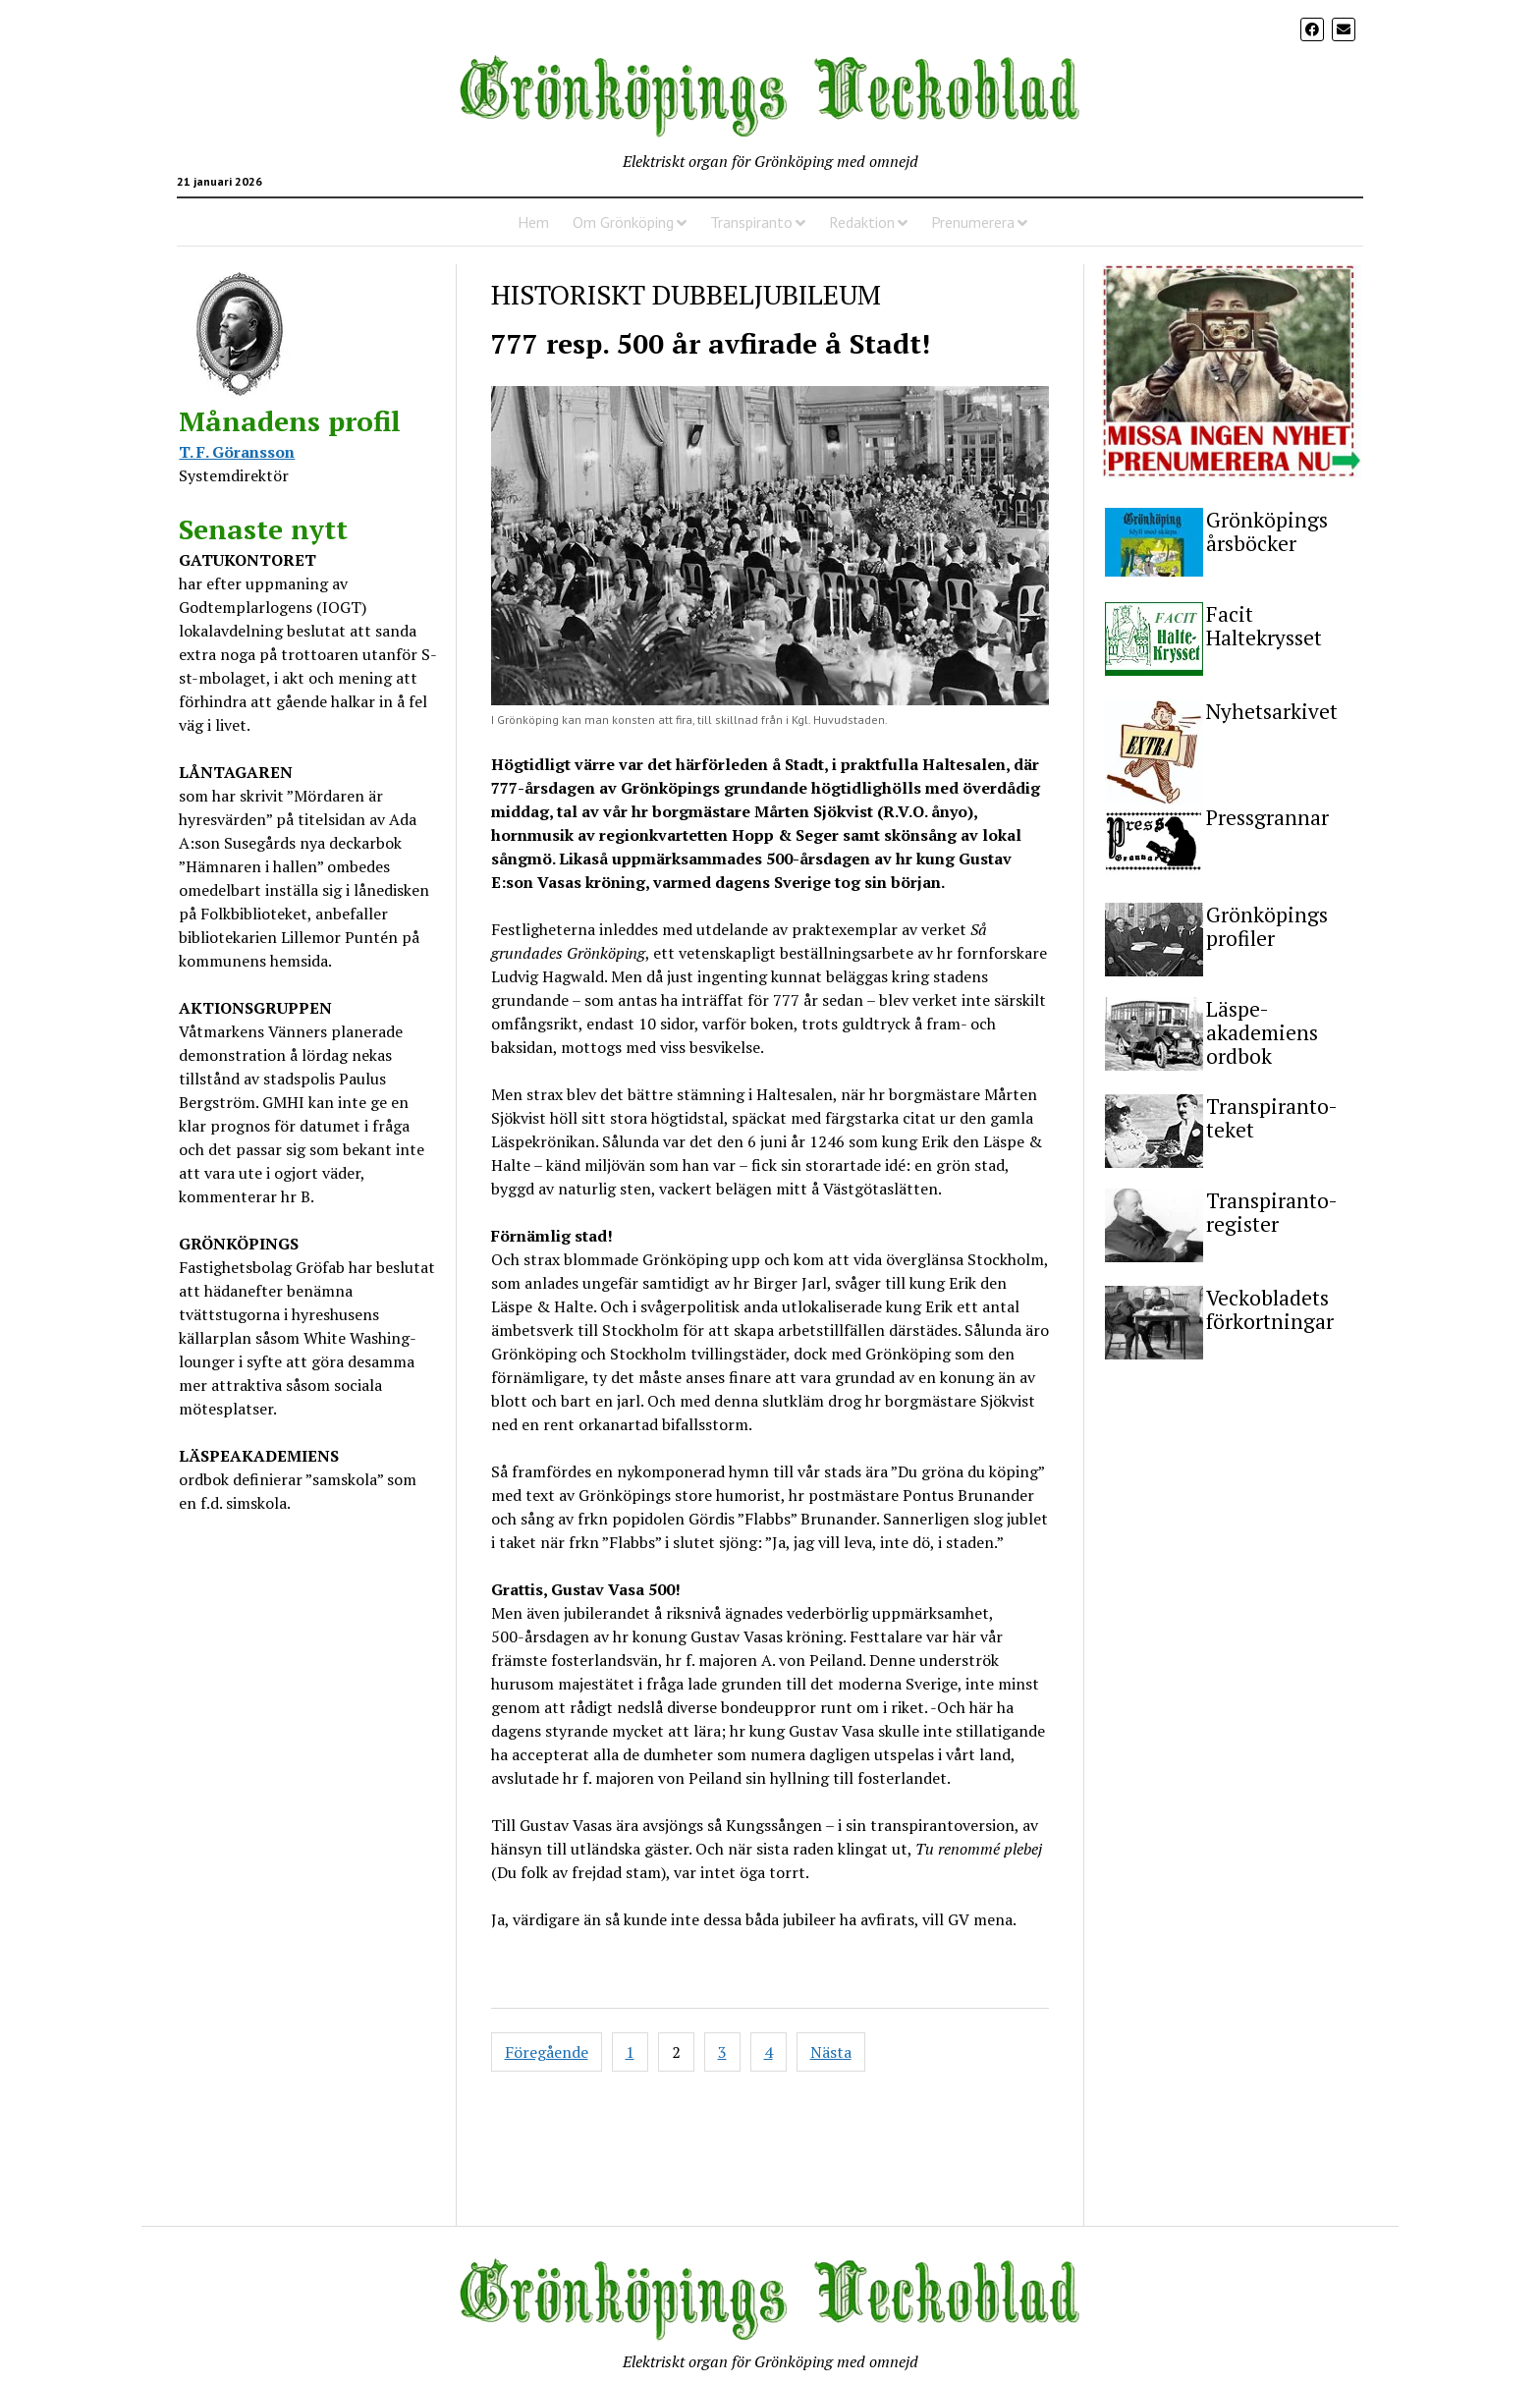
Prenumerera (973, 222)
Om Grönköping (623, 222)
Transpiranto (751, 222)
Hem (533, 222)
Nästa (831, 2052)
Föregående (546, 2052)
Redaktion (862, 222)
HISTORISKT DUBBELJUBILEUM (686, 294)
